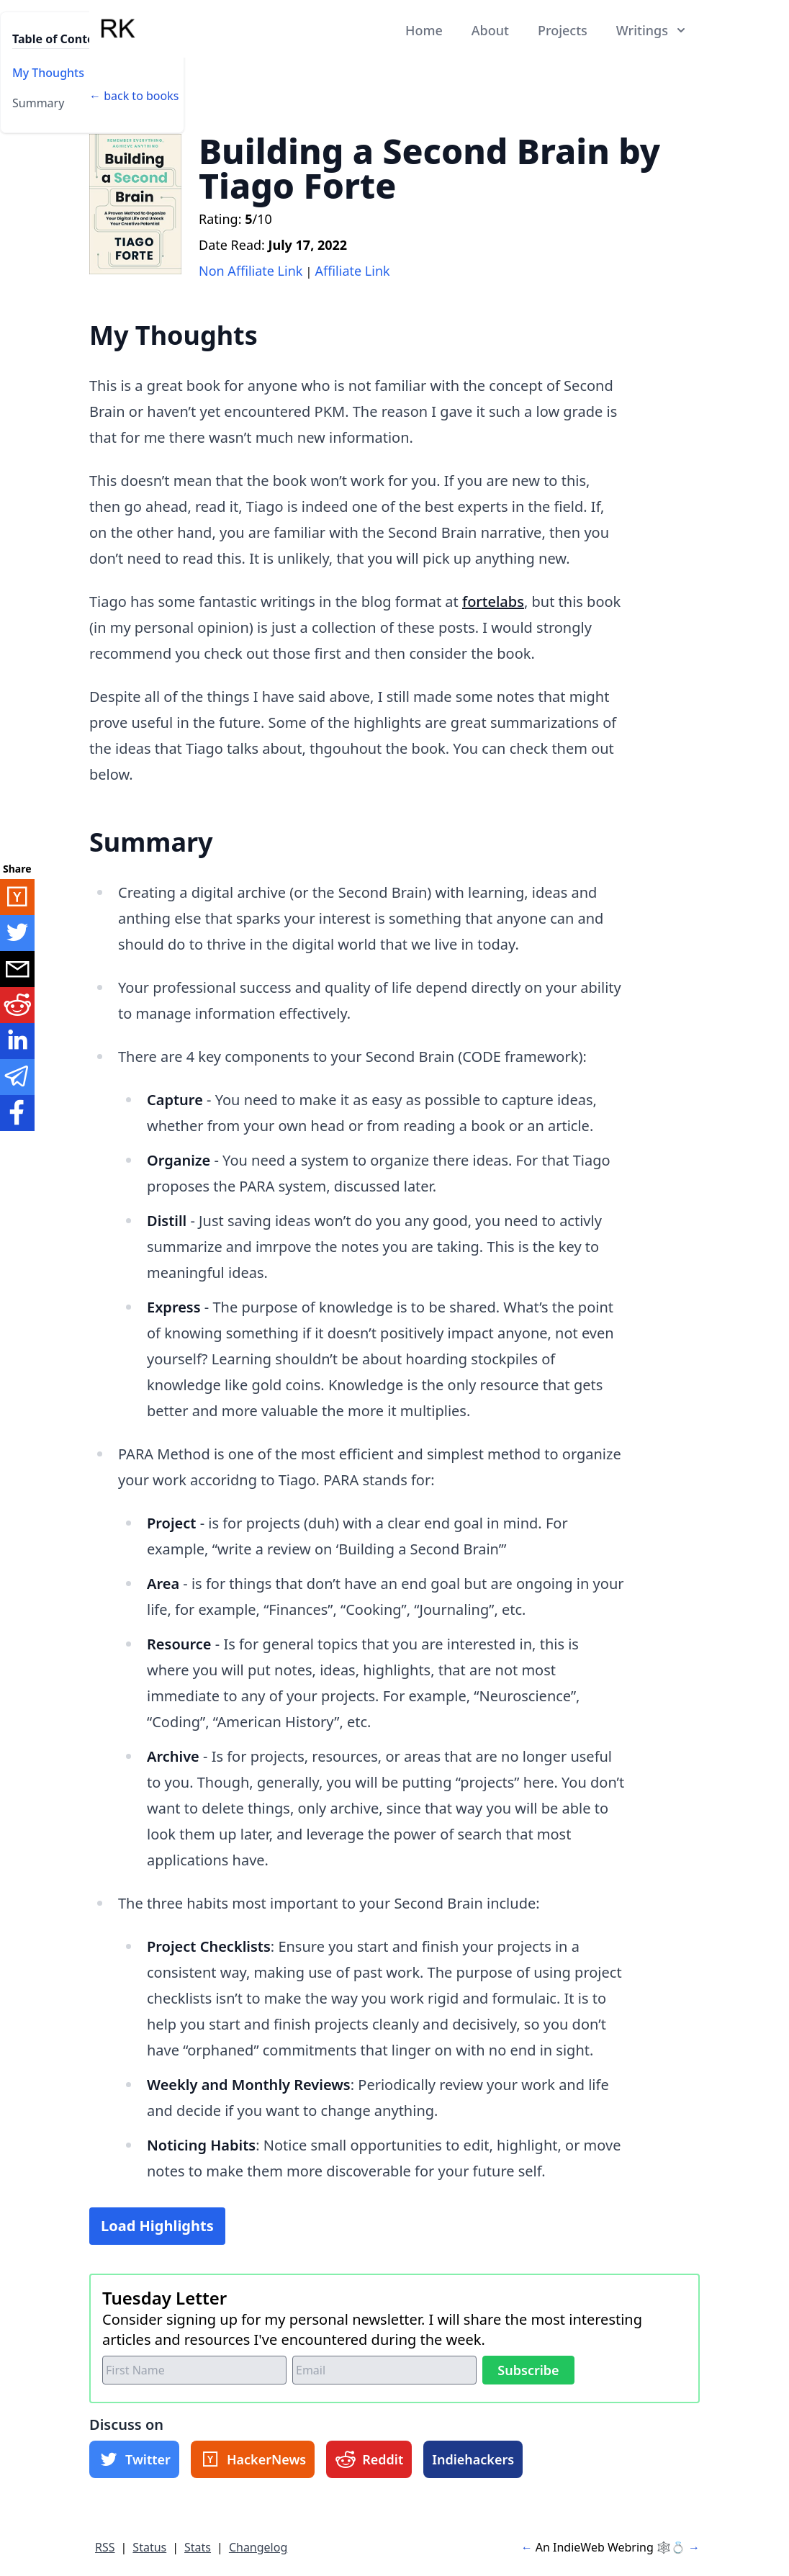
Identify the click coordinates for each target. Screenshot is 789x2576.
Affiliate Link (352, 270)
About (490, 30)
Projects (562, 30)
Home (424, 30)
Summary (38, 103)
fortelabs (493, 601)
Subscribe (528, 2370)
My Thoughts (48, 73)
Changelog (258, 2547)
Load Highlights (157, 2225)
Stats (197, 2547)
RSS (105, 2547)
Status (149, 2547)
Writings (652, 30)
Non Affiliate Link (250, 270)
